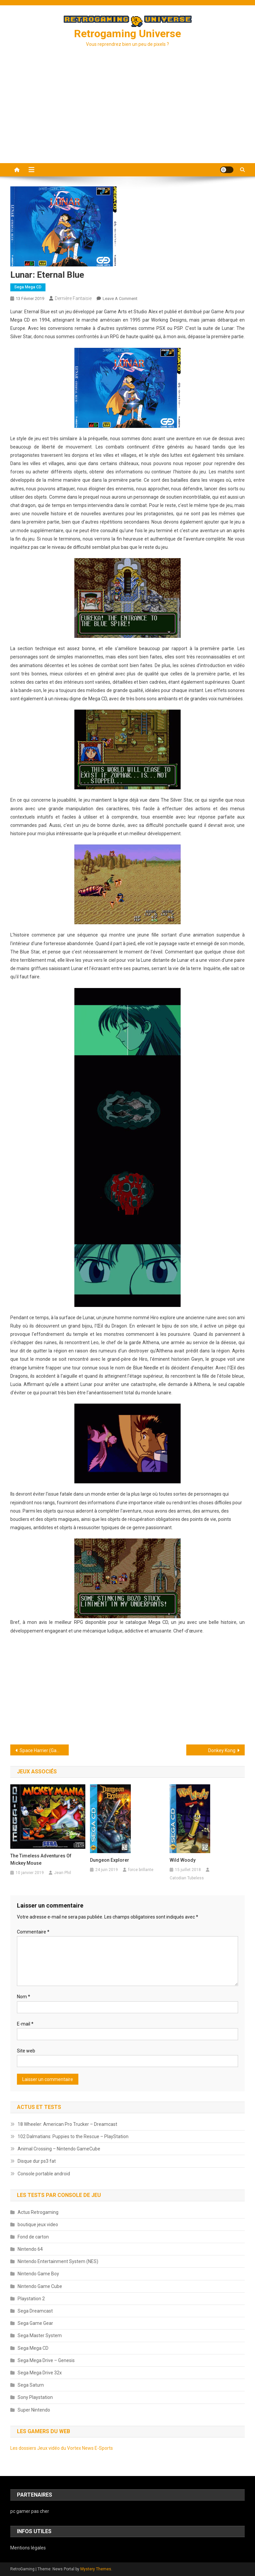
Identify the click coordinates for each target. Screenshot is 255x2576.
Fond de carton (33, 2236)
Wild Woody (183, 1860)
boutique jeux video (38, 2224)
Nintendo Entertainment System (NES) (58, 2261)
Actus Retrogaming (38, 2212)
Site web (26, 2050)
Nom (23, 1996)
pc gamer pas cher (29, 2511)
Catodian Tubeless (187, 1878)
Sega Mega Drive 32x (40, 2372)
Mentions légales (28, 2547)
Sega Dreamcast (35, 2311)
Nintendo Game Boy (38, 2273)
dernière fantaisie (73, 298)
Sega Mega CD (28, 287)
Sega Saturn (31, 2385)
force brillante (140, 1869)
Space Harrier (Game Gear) (44, 1750)
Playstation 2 (31, 2298)
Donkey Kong (221, 1750)
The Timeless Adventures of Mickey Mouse (40, 1859)
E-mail (25, 2024)
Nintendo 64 (30, 2249)
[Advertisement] (127, 113)
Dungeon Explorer (109, 1860)
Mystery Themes (95, 2569)
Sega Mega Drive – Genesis (46, 2360)
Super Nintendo (34, 2410)
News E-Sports (97, 2448)
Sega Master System (40, 2335)
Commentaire (33, 1931)
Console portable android (44, 2173)
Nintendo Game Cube (40, 2286)
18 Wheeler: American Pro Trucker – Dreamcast (67, 2124)
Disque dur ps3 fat (37, 2161)
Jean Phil (62, 1872)
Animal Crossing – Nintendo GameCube (59, 2148)
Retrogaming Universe (127, 33)
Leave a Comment (120, 298)
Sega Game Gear (35, 2323)
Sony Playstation (35, 2397)
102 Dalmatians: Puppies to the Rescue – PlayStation (73, 2136)
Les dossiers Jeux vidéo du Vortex (45, 2448)
